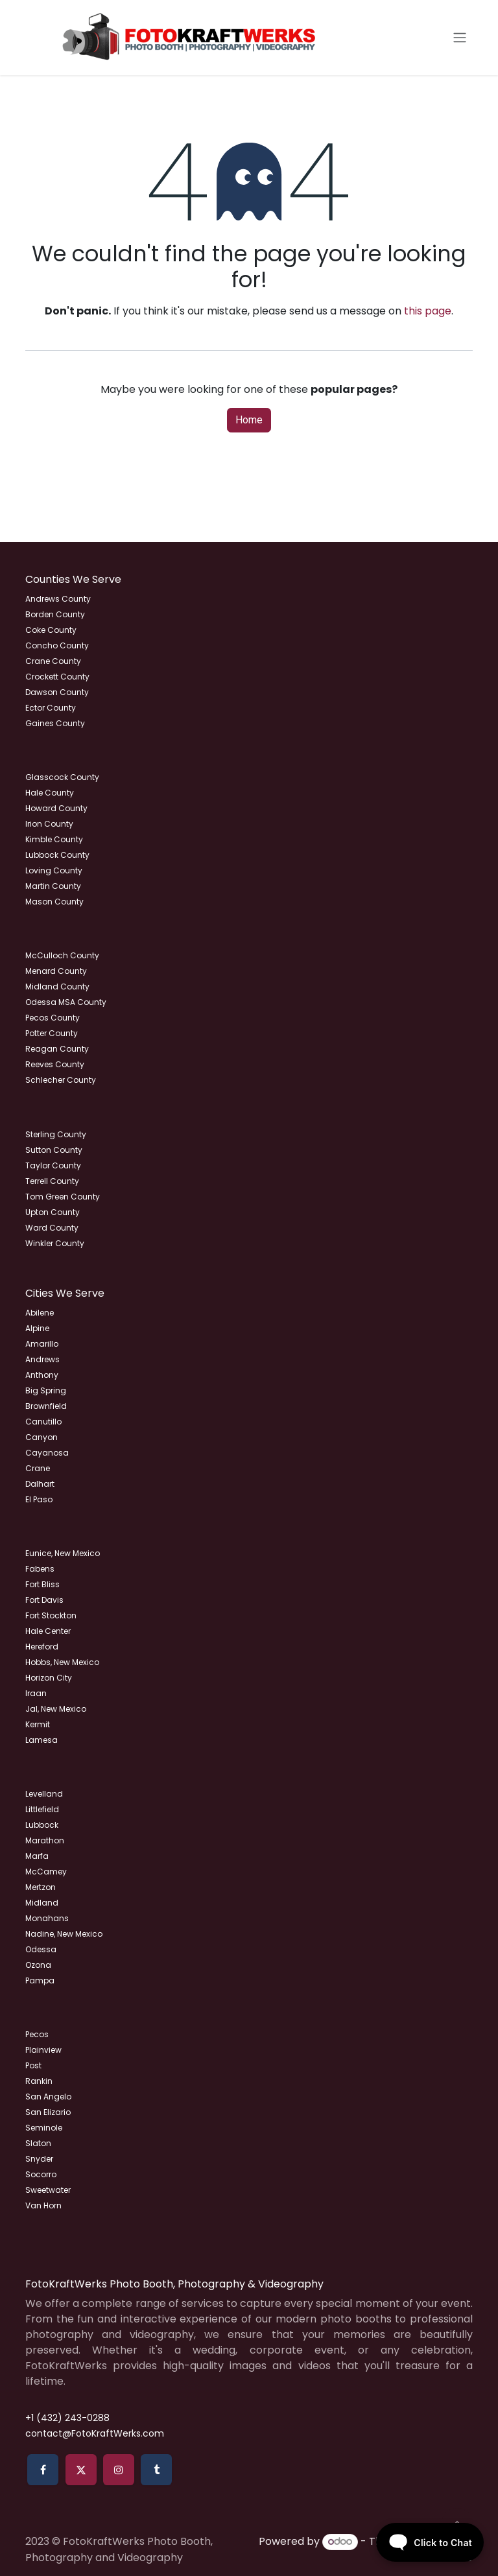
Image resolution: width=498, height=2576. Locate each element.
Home (249, 420)
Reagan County (57, 1048)
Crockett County (57, 676)
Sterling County (55, 1134)
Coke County (51, 629)
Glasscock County (62, 777)
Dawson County (57, 692)
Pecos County (52, 1017)
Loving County (53, 870)
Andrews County (58, 598)
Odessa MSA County (65, 1002)
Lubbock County (57, 854)
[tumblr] (156, 2469)
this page (427, 310)
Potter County (51, 1033)
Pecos (37, 2034)
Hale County (49, 792)
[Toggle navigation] (460, 38)
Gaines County (55, 723)
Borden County (55, 614)
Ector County (50, 707)
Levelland (44, 1793)
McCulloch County (62, 955)
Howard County (56, 808)
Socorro (40, 2174)
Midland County (57, 986)
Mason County (54, 901)
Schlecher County (60, 1079)
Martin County (53, 886)
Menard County (56, 970)
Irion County (49, 823)
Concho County (57, 645)
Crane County (53, 661)
